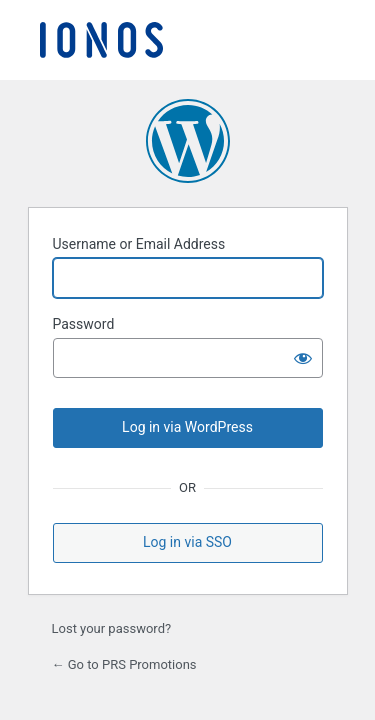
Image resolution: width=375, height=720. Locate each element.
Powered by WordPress (188, 141)
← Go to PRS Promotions (124, 664)
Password (84, 324)
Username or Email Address (139, 244)
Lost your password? (112, 628)
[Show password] (303, 358)
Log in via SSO (187, 542)
